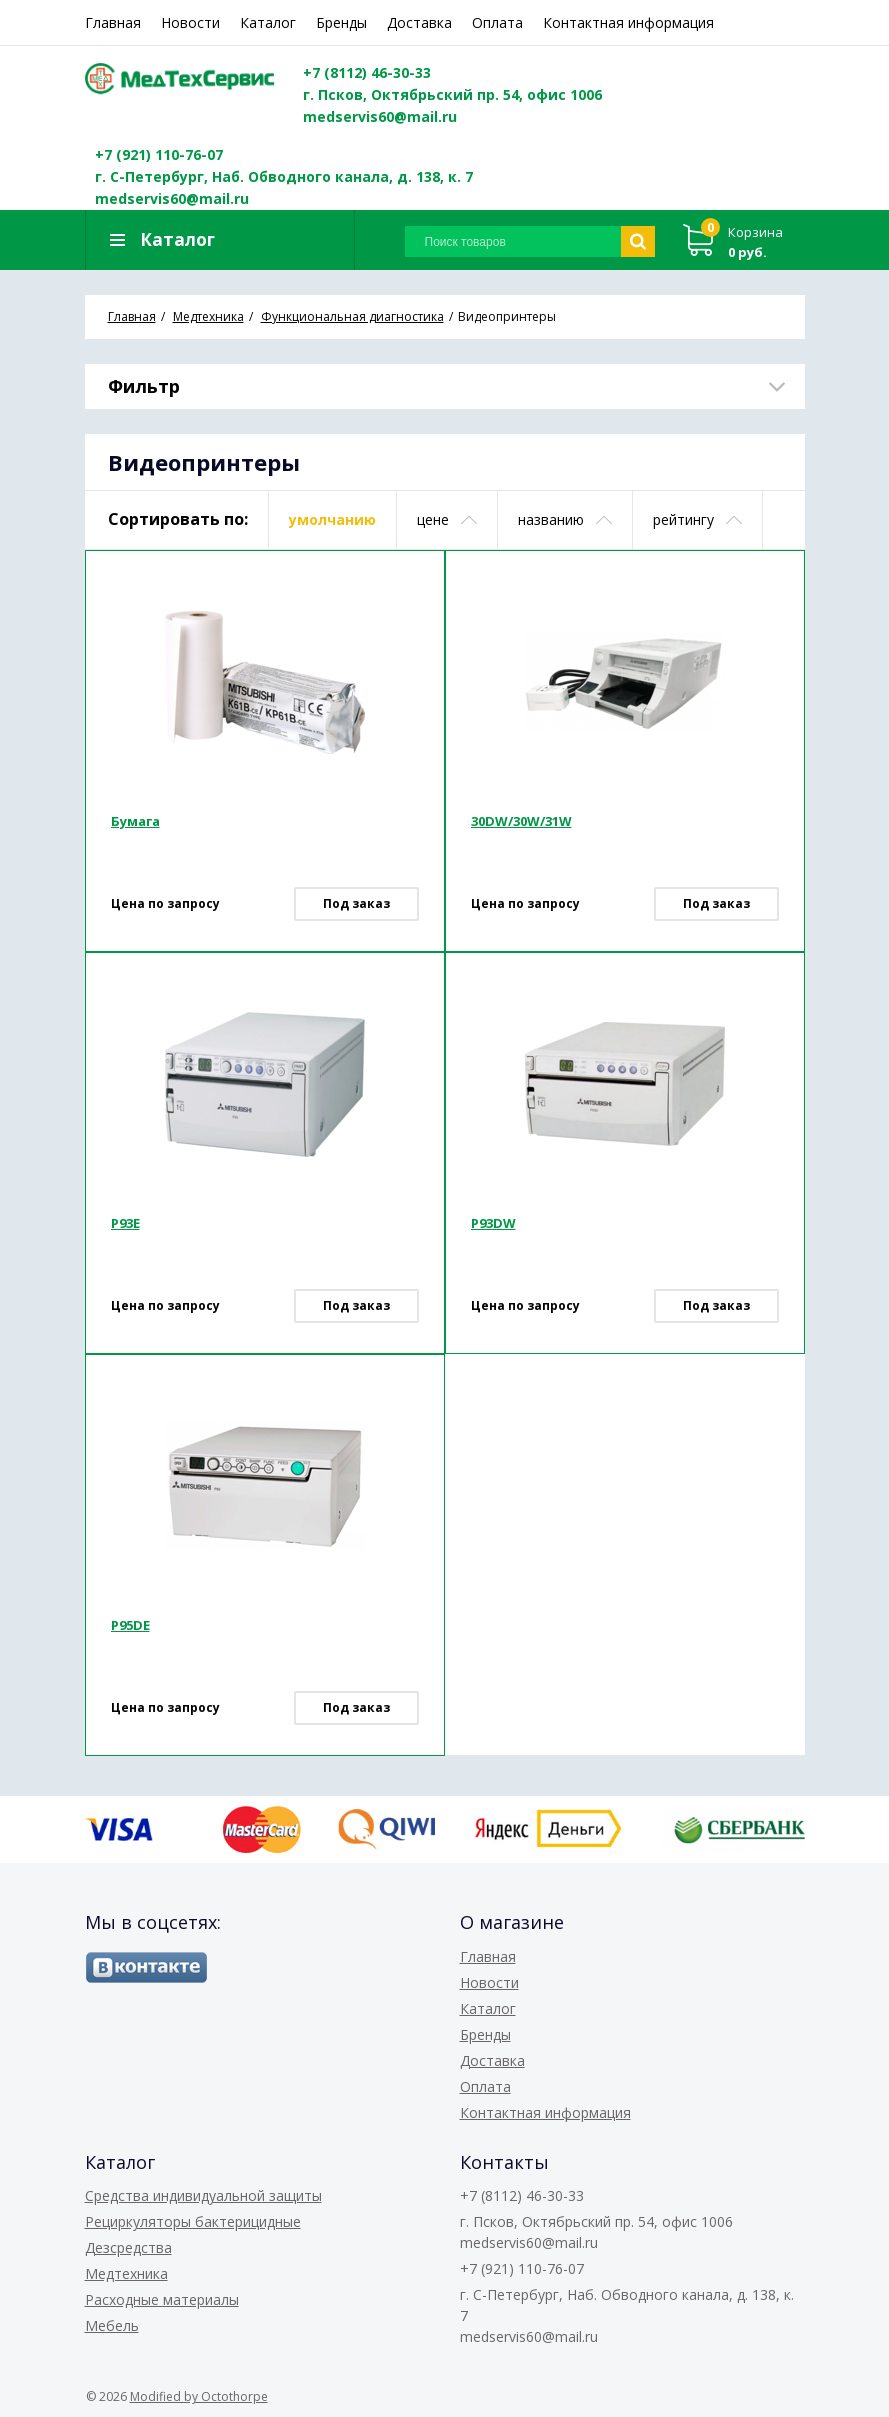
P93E (125, 1223)
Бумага (135, 821)
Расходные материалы (162, 2299)
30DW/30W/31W (521, 821)
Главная (113, 22)
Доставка (419, 22)
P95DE (130, 1625)
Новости (190, 22)
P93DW (493, 1223)
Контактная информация (628, 22)
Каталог (268, 22)
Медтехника (126, 2273)
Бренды (341, 22)
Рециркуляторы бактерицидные (193, 2221)
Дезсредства (128, 2247)
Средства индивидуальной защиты (203, 2195)
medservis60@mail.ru (380, 116)
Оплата (497, 22)
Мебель (112, 2325)
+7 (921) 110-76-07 (159, 154)
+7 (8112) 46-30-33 (367, 72)
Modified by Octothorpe (199, 2396)
